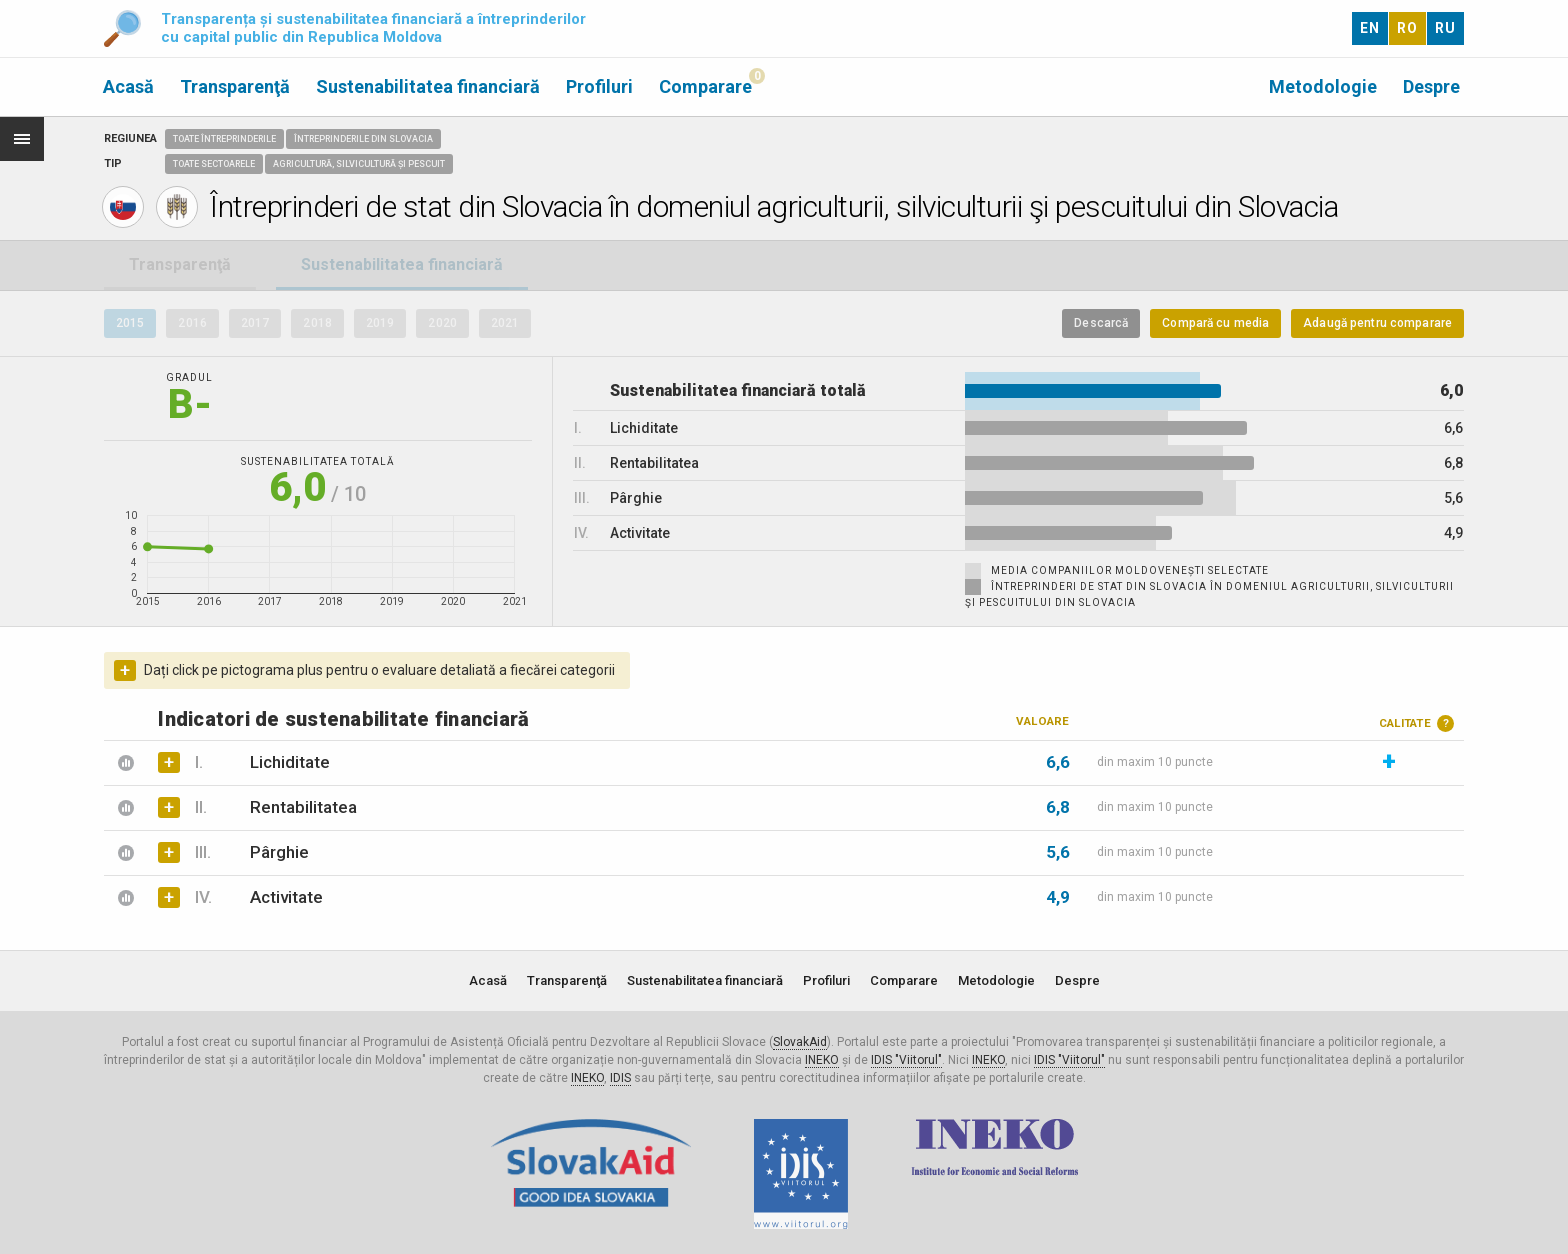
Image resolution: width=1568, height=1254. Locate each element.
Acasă (128, 86)
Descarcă (1101, 323)
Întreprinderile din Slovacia (363, 139)
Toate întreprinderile (224, 139)
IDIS (620, 1078)
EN (1370, 28)
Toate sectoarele (214, 164)
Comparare (705, 86)
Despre (1431, 86)
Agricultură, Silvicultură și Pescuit (359, 164)
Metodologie (1323, 86)
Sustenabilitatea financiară (428, 86)
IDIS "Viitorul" (906, 1060)
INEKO (822, 1060)
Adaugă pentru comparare (1377, 323)
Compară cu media (1215, 323)
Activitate (258, 897)
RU (1445, 28)
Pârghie (251, 852)
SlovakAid (800, 1042)
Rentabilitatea (275, 807)
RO (1407, 28)
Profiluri (599, 86)
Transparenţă (235, 86)
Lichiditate (262, 762)
